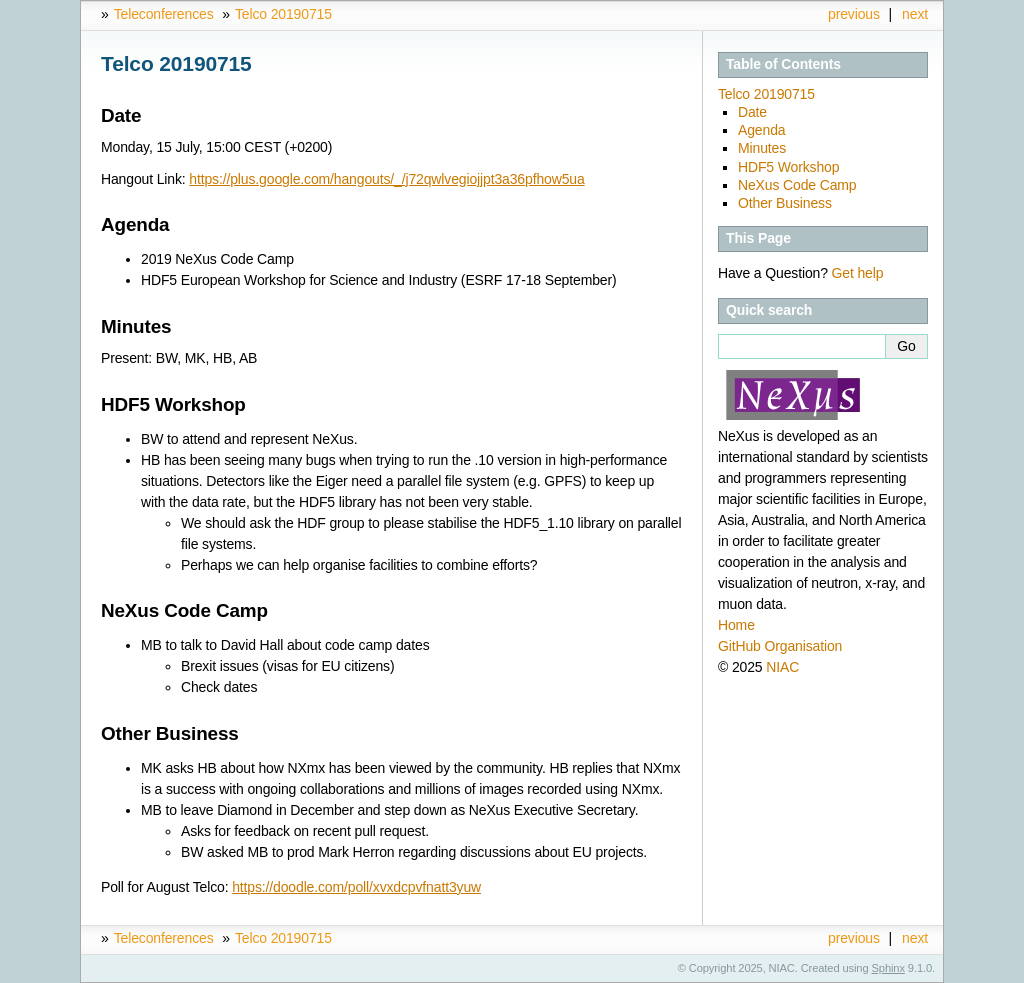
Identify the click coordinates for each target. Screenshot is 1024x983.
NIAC (782, 667)
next (915, 14)
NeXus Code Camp (797, 185)
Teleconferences (164, 14)
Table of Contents (783, 64)
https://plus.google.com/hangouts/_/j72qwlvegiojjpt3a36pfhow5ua (386, 179)
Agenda (761, 130)
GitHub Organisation (780, 646)
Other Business (785, 203)
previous (854, 14)
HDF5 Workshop (788, 167)
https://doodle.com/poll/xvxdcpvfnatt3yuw (356, 887)
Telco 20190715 (283, 14)
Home (736, 625)
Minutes (762, 148)
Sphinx (888, 968)
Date (752, 112)
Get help (858, 273)
